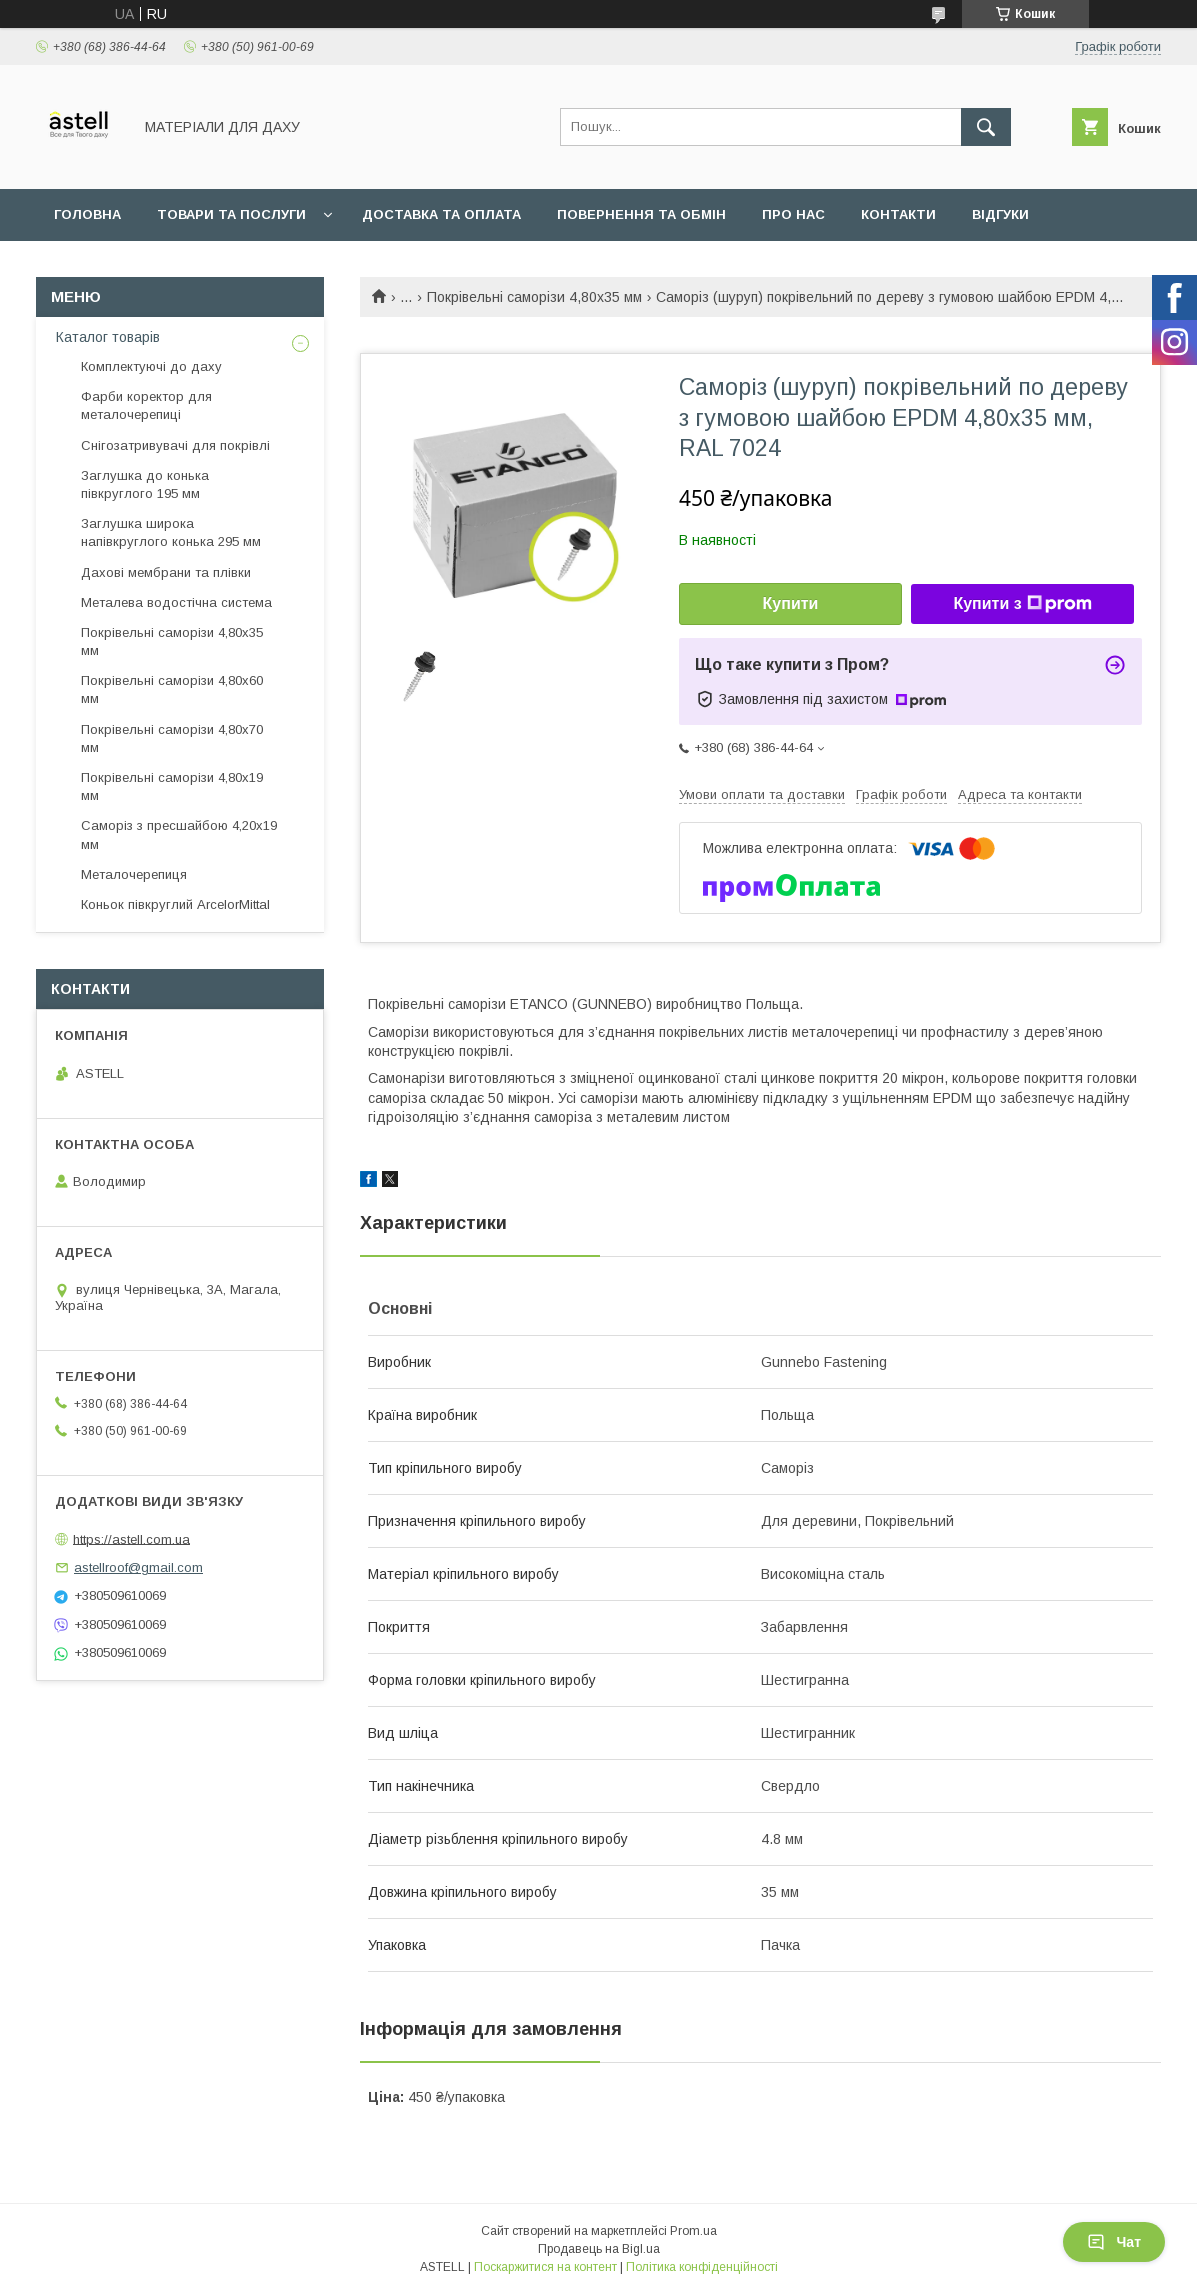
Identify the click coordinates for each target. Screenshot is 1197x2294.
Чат (1114, 2242)
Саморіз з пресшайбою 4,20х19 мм (179, 834)
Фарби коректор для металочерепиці (146, 405)
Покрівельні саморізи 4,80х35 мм (534, 297)
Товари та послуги (231, 214)
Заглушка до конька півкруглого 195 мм (145, 484)
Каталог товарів (108, 337)
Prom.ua (693, 2231)
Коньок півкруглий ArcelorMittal (175, 904)
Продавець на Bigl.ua (599, 2249)
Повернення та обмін (641, 214)
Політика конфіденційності (702, 2267)
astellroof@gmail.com (138, 1567)
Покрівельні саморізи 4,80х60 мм (172, 689)
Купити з (1022, 604)
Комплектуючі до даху (151, 366)
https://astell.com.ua (131, 1538)
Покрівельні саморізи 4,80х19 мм (172, 786)
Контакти (898, 214)
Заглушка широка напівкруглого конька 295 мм (171, 532)
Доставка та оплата (441, 214)
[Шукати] (986, 127)
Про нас (793, 214)
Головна (87, 214)
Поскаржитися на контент (545, 2267)
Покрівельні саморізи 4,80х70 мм (172, 738)
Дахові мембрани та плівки (166, 572)
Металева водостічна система (176, 602)
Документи (98, 266)
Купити (791, 603)
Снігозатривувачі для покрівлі (175, 445)
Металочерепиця (134, 874)
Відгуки (1000, 214)
